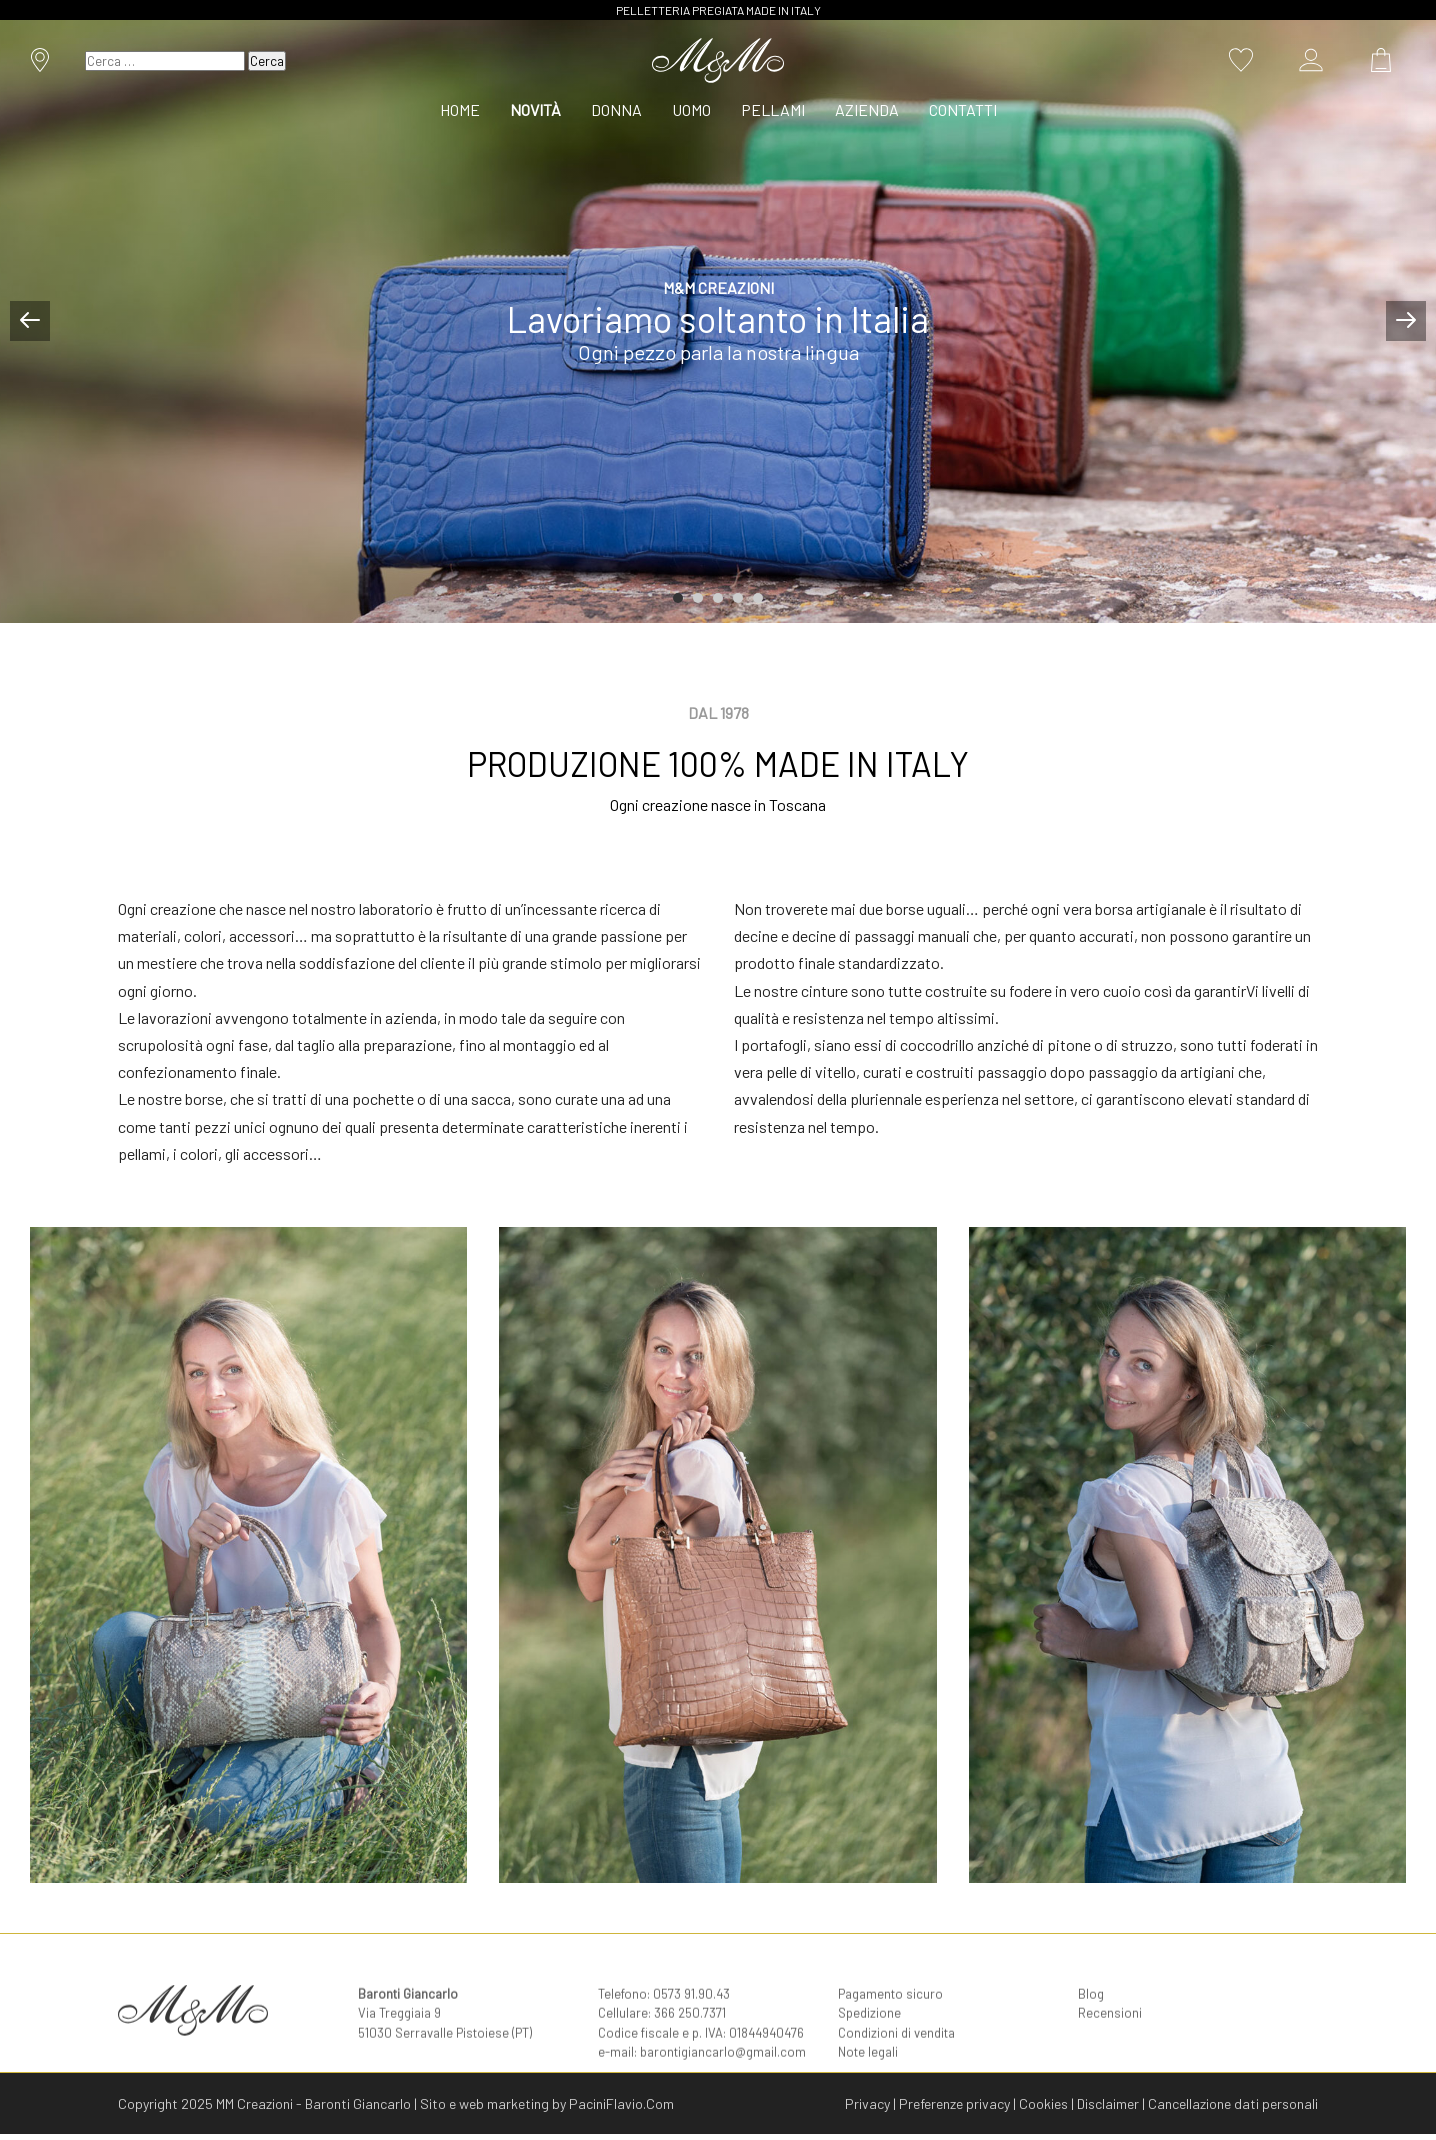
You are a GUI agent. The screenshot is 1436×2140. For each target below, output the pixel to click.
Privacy (867, 2103)
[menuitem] (467, 110)
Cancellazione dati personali (1233, 2103)
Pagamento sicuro (890, 2018)
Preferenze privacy (954, 2103)
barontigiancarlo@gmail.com (723, 2076)
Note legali (868, 2076)
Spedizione (869, 2037)
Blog (1091, 2018)
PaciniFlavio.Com (621, 2103)
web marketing (504, 2103)
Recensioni (1110, 2037)
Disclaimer (1108, 2103)
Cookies (1043, 2103)
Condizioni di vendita (896, 2057)
